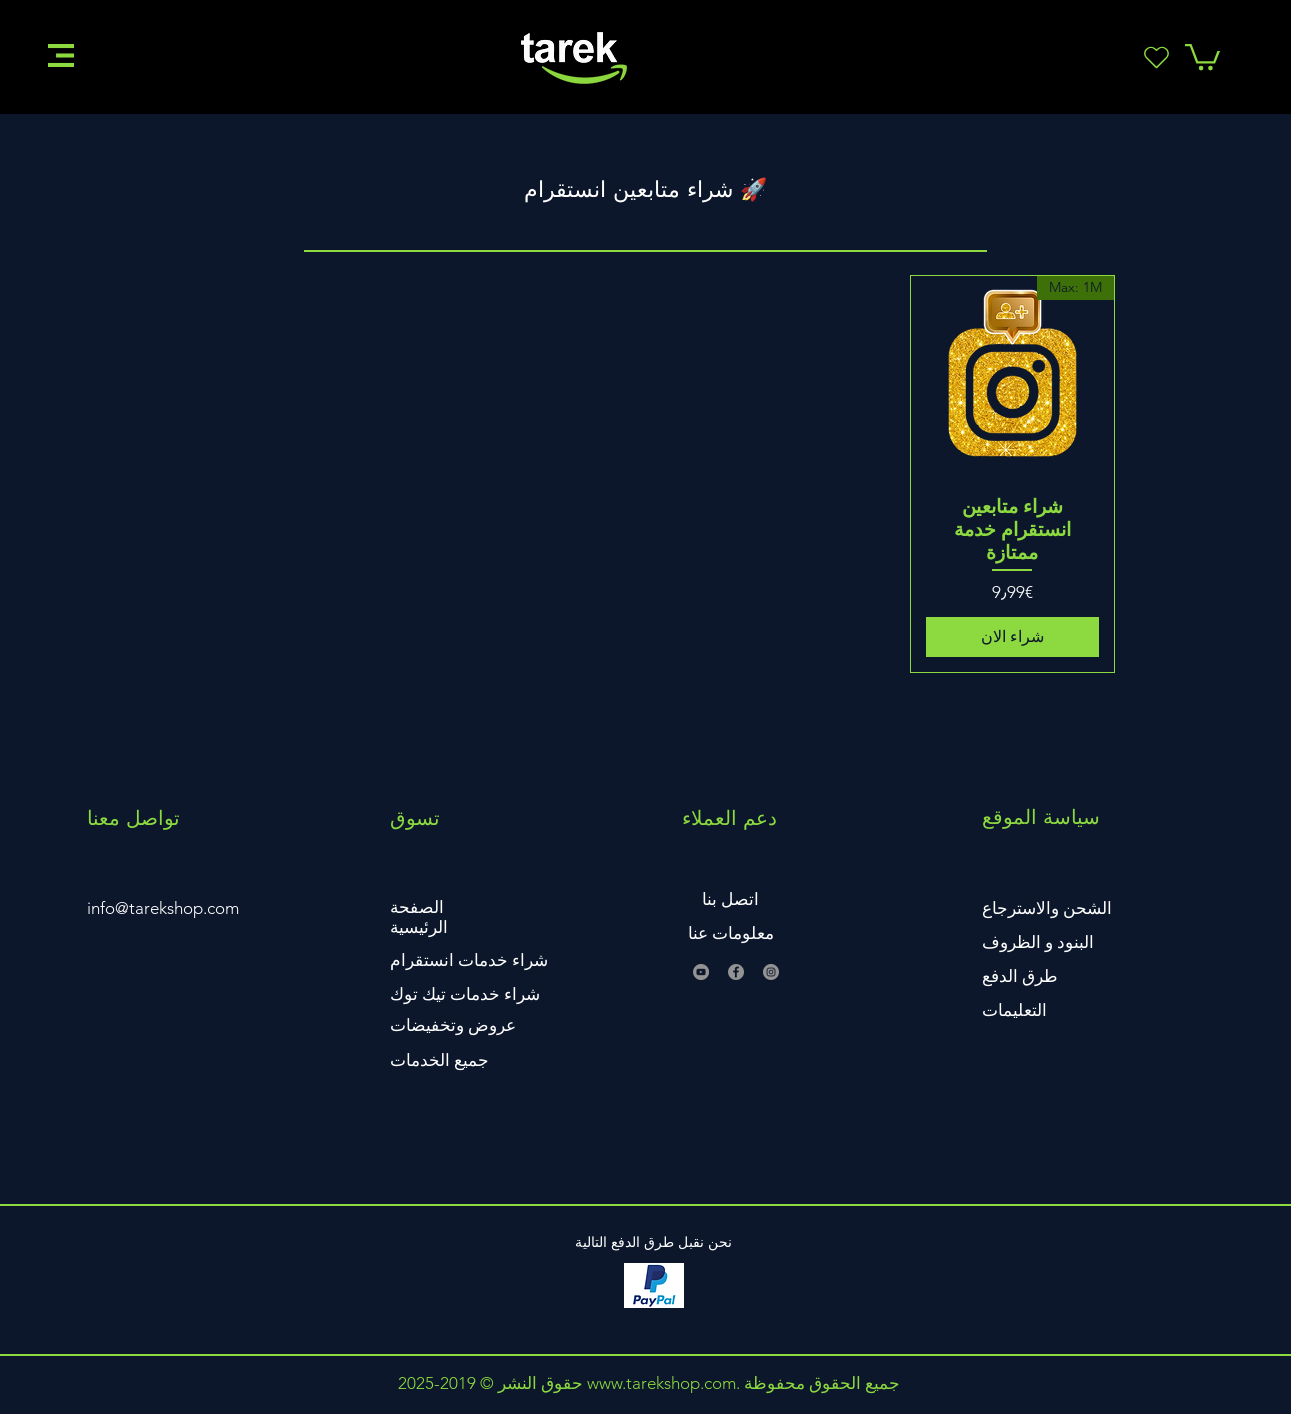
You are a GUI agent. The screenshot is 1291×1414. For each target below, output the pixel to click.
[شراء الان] (1012, 637)
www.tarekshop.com (661, 1383)
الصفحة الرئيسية (419, 917)
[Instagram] (771, 972)
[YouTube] (701, 972)
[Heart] (1157, 57)
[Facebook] (736, 972)
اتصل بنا (730, 899)
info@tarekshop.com (163, 908)
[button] (61, 55)
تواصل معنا (133, 818)
